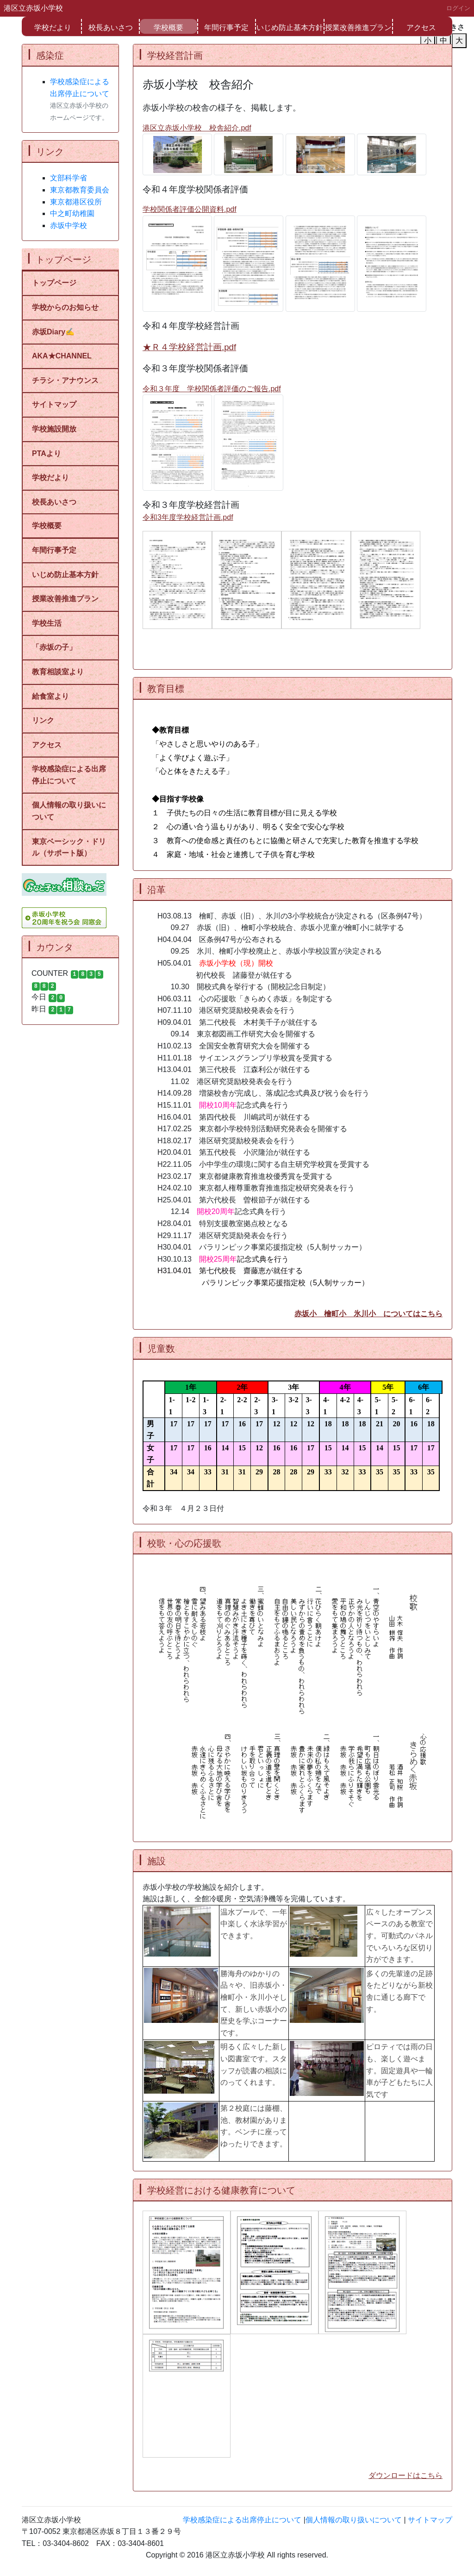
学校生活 (47, 623)
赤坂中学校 (68, 225)
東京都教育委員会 (79, 190)
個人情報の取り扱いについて (69, 811)
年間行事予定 (226, 27)
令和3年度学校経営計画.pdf (188, 517)
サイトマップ (54, 404)
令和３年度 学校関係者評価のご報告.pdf (212, 389)
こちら (431, 2475)
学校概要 (168, 27)
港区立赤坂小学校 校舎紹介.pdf (197, 128)
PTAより (50, 453)
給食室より (50, 696)
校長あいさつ (110, 27)
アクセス (421, 27)
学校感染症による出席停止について (69, 775)
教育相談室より (58, 672)
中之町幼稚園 (72, 213)
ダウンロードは (394, 2475)
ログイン (458, 8)
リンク (43, 720)
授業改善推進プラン (358, 27)
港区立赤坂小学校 (33, 8)
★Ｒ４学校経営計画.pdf (189, 347)
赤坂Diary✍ (53, 332)
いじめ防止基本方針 (289, 27)
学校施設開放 (54, 429)
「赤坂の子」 (54, 647)
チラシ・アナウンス (65, 380)
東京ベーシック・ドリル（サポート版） (69, 847)
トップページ (54, 283)
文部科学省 (68, 178)
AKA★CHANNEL (62, 356)
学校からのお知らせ (65, 307)
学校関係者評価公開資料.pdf (190, 209)
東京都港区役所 (76, 202)
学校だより (52, 27)
